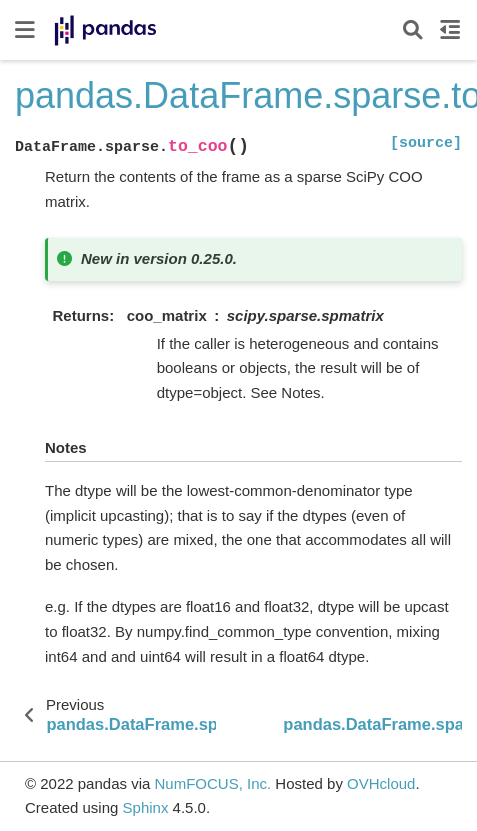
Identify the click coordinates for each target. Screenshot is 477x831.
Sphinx (146, 807)
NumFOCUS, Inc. (212, 783)
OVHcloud (381, 783)
